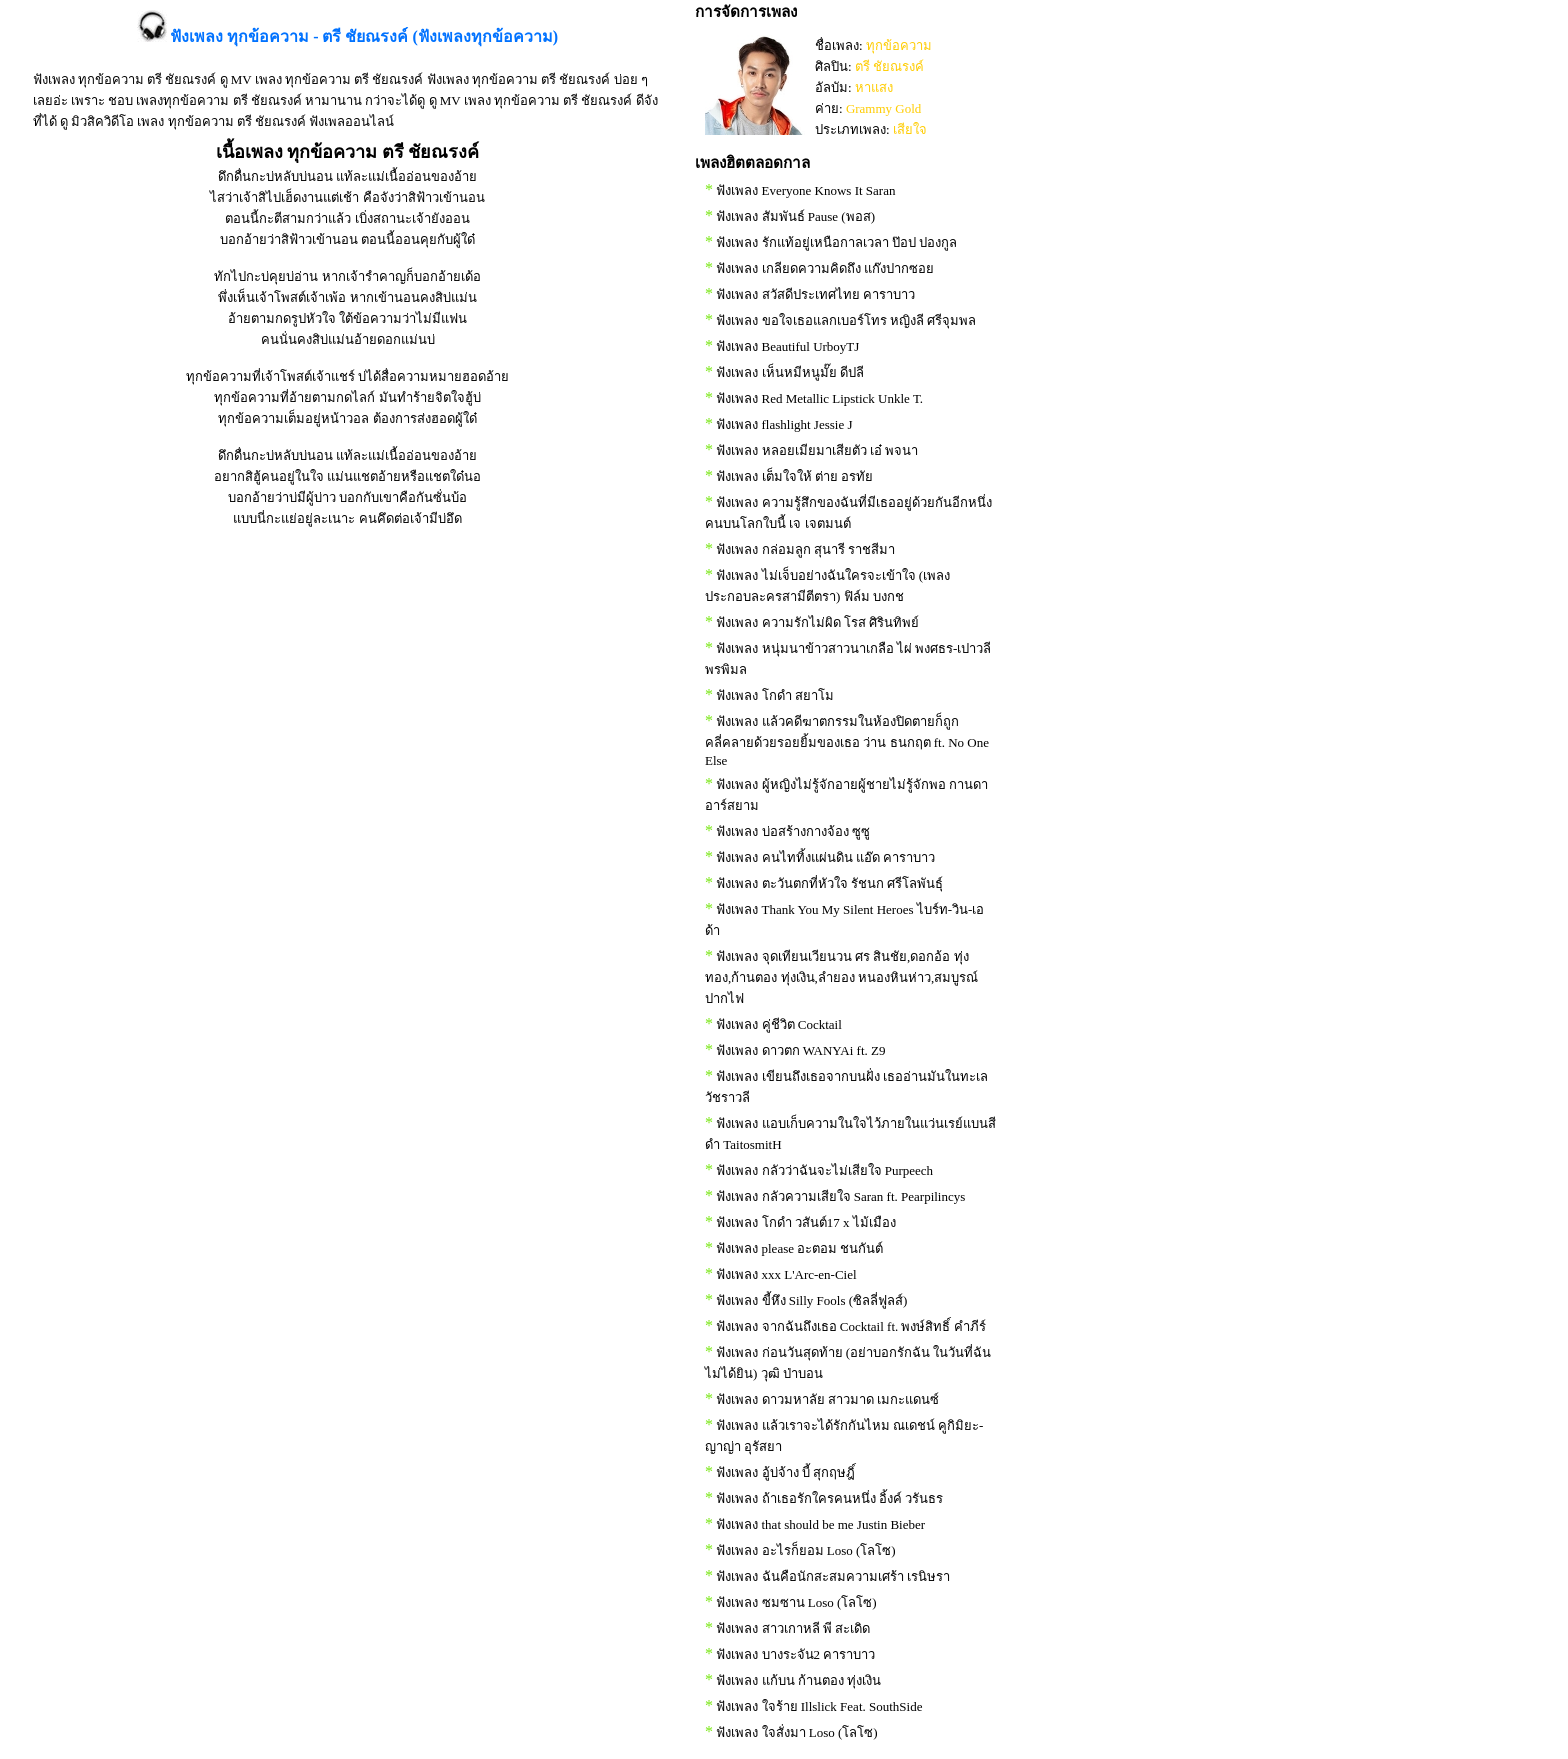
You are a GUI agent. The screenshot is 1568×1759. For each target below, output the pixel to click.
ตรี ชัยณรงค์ (889, 66)
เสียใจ (910, 129)
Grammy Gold (883, 108)
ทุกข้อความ (899, 45)
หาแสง (874, 87)
